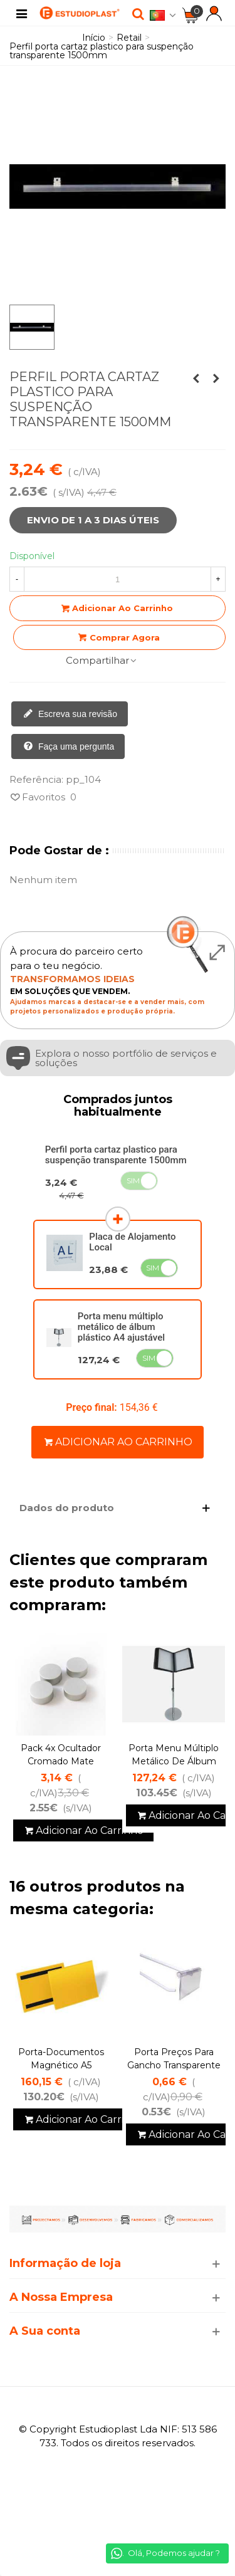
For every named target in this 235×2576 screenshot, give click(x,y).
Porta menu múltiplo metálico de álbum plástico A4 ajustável (121, 1327)
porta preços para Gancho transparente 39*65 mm (174, 2065)
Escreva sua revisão (70, 714)
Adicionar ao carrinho (118, 1442)
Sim (133, 1180)
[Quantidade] (117, 579)
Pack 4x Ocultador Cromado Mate (61, 1754)
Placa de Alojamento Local (132, 1242)
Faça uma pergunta (68, 747)
